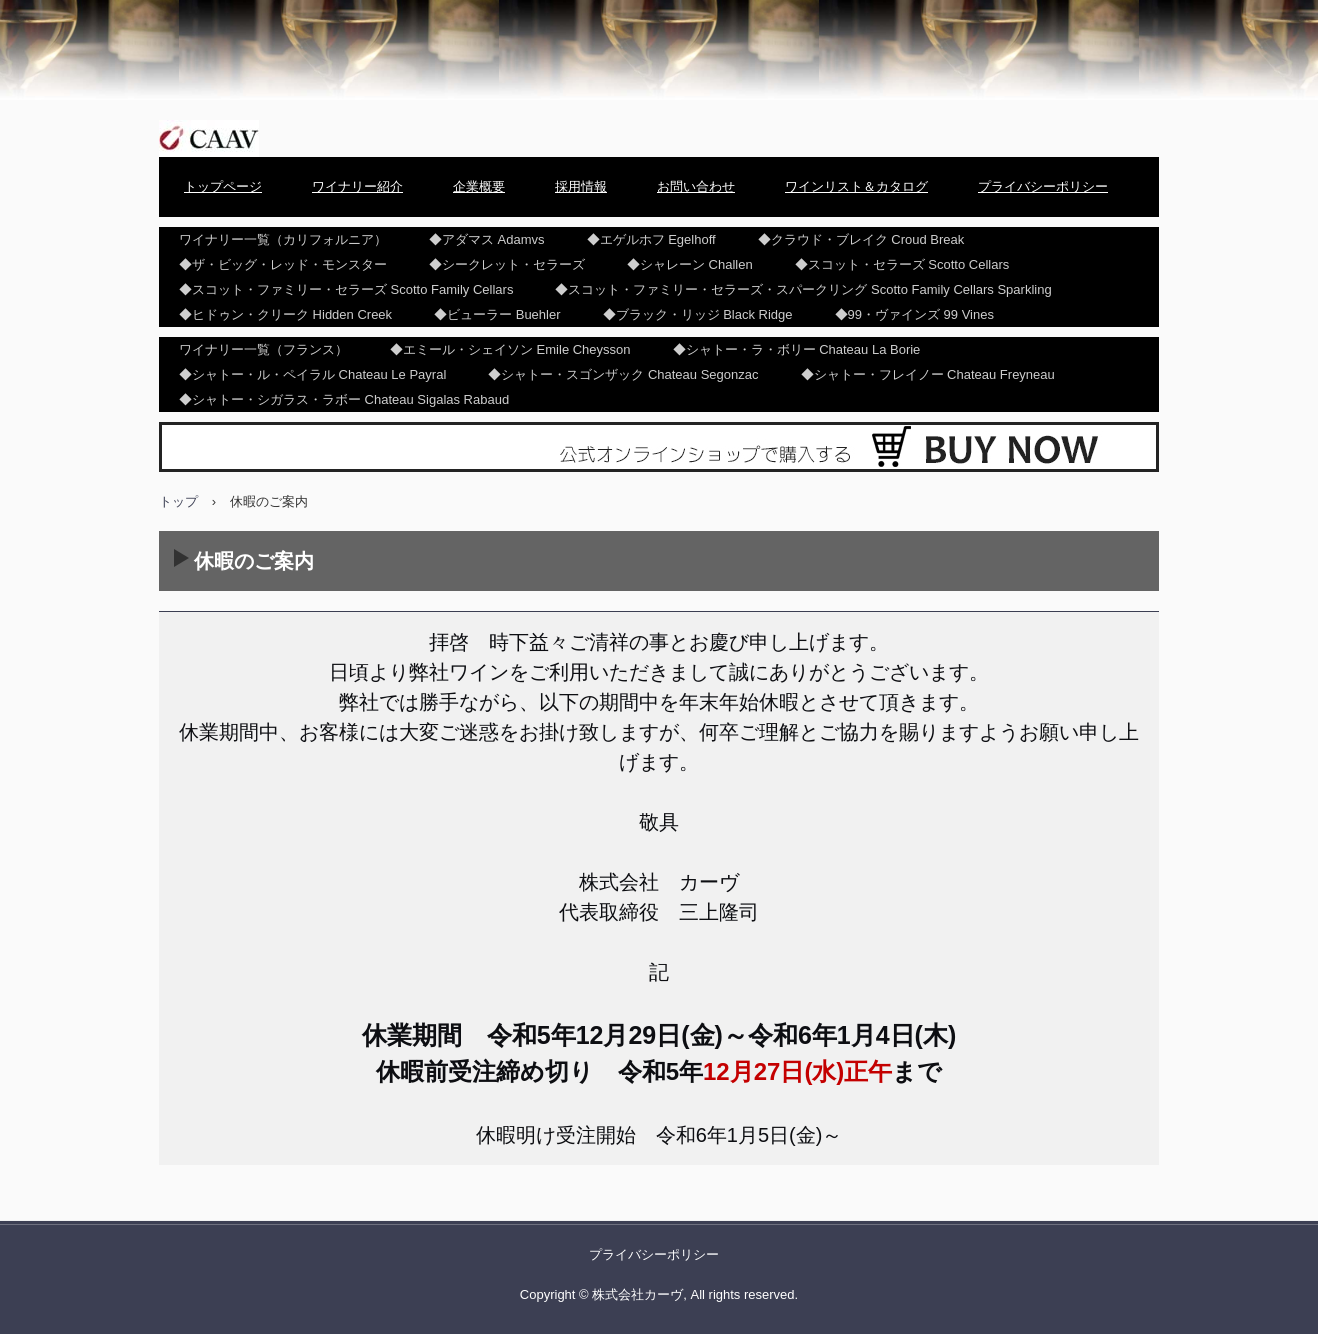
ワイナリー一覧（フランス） (263, 349)
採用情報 (581, 186)
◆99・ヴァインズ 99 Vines (914, 314)
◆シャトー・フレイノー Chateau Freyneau (928, 374)
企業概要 (479, 186)
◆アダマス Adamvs (487, 239)
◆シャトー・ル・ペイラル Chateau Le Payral (312, 374)
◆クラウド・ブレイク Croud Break (861, 239)
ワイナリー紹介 (357, 186)
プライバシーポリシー (1043, 186)
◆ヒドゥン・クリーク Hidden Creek (285, 314)
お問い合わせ (696, 186)
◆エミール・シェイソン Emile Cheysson (510, 349)
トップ (178, 501)
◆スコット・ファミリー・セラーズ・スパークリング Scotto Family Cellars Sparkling (803, 289)
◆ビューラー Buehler (497, 314)
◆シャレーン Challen (690, 264)
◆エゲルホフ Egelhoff (651, 239)
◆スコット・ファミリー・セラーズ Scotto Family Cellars (346, 289)
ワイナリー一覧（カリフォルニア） (283, 239)
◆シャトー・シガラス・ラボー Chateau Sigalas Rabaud (344, 399)
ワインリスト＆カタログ (856, 186)
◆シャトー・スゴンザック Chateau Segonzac (623, 374)
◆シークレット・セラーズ (507, 264)
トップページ (223, 186)
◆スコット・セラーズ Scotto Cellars (902, 264)
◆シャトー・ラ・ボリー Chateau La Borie (797, 349)
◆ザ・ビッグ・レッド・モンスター (283, 264)
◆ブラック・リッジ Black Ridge (698, 314)
